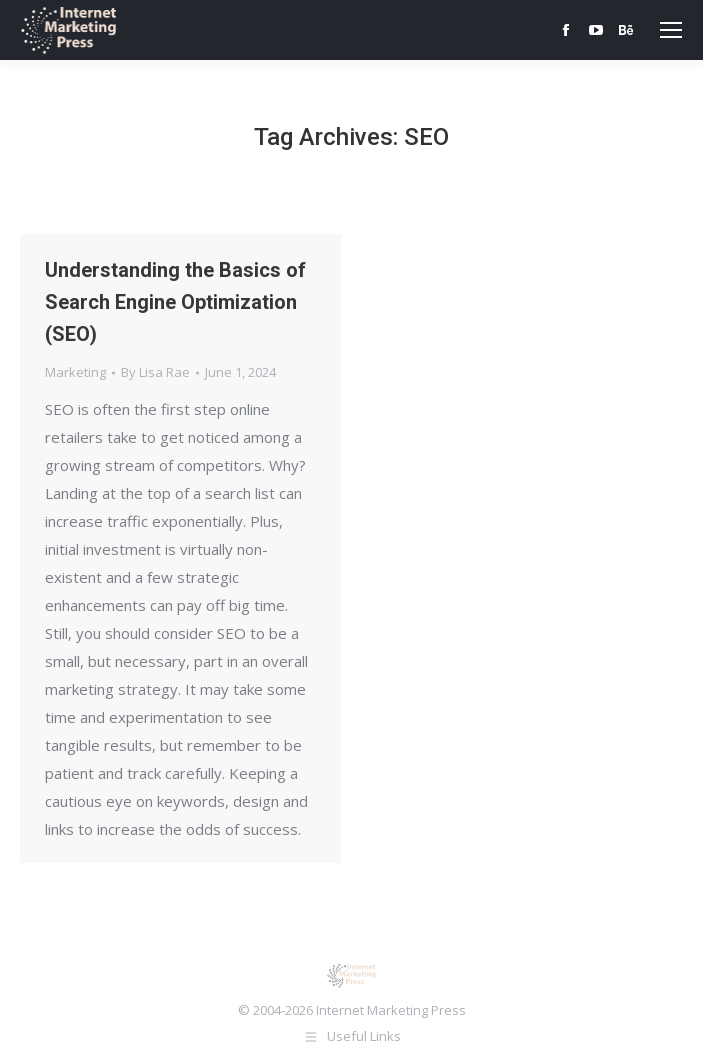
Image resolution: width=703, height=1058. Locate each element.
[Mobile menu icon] (671, 30)
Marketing (75, 372)
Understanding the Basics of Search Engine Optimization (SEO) (175, 302)
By (155, 372)
